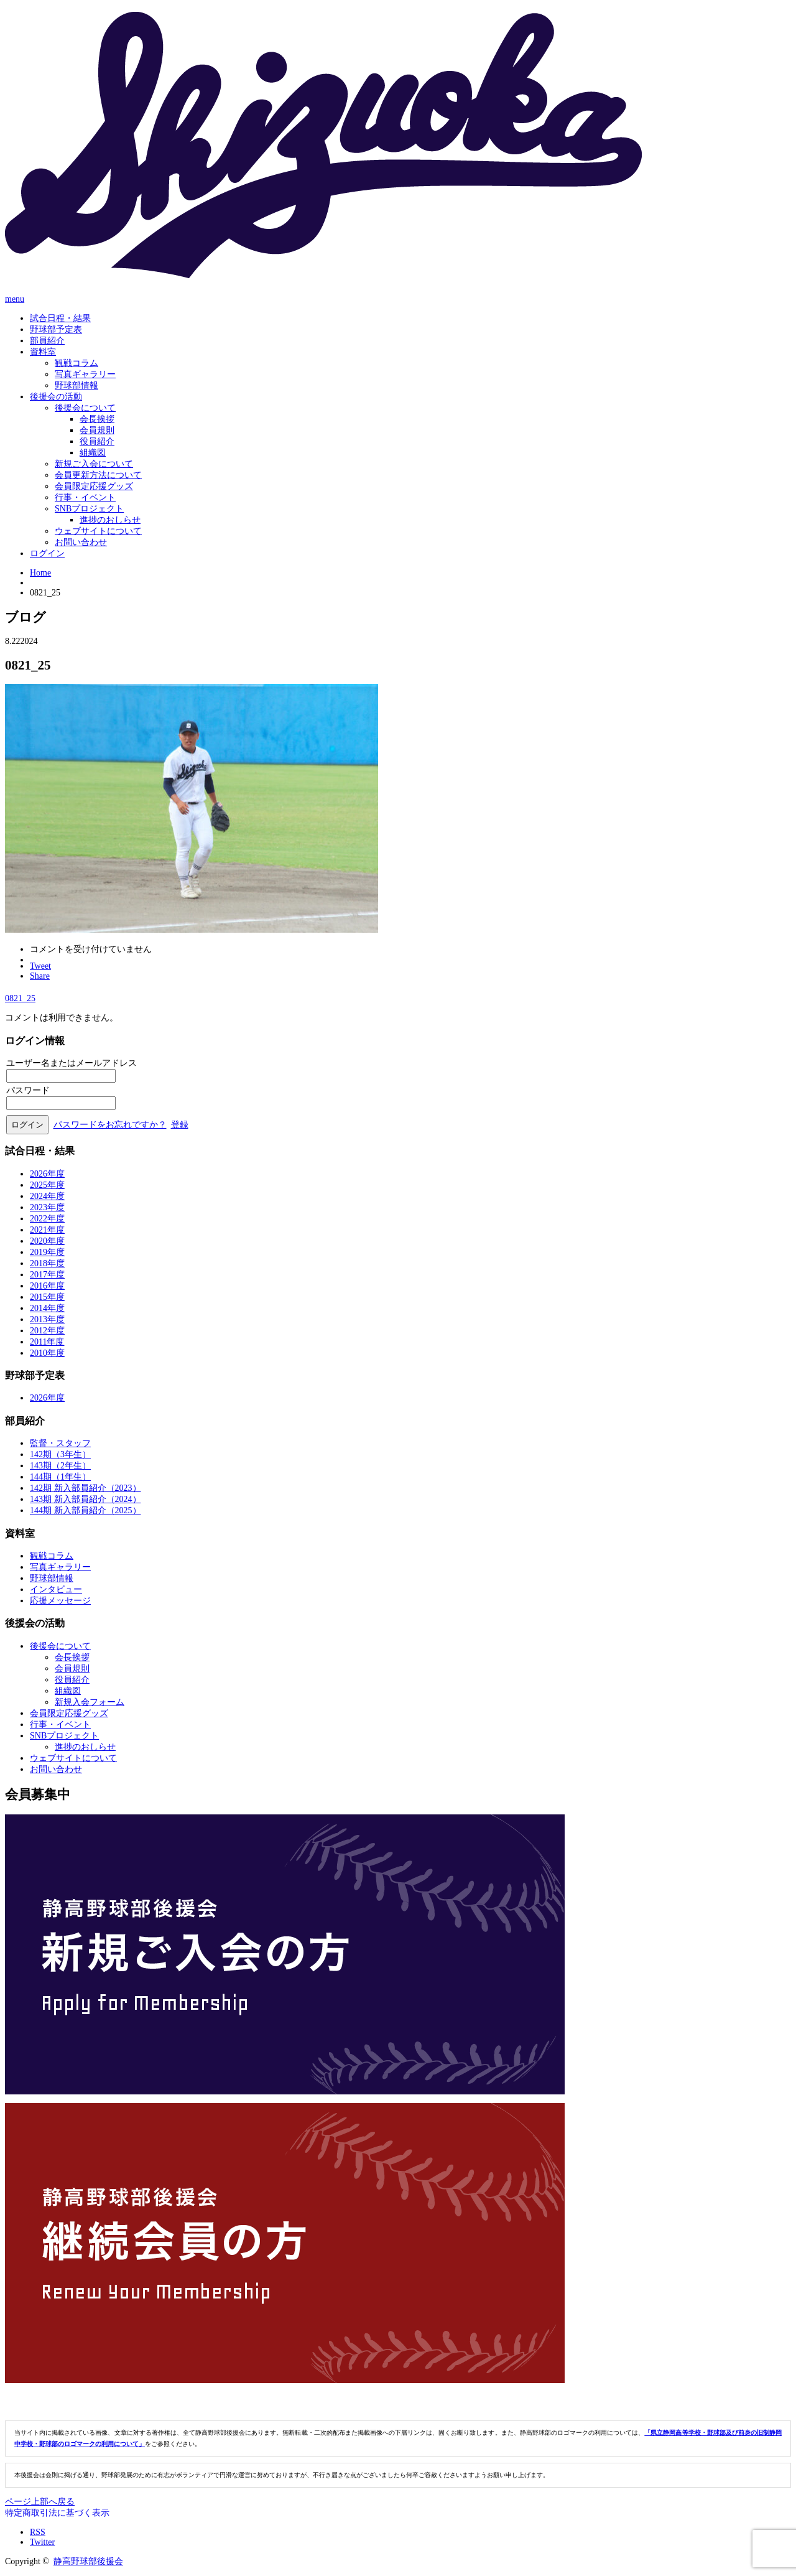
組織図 (93, 452)
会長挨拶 (97, 419)
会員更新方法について (98, 475)
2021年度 (47, 1229)
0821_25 (20, 998)
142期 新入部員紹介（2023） (85, 1488)
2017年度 (47, 1274)
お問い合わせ (81, 542)
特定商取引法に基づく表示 (57, 2513)
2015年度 (47, 1297)
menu (14, 299)
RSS (37, 2532)
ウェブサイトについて (98, 531)
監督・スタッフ (60, 1443)
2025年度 (47, 1185)
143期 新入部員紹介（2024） (85, 1499)
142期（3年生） (60, 1454)
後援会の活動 (56, 396)
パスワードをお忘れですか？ (110, 1124)
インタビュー (56, 1589)
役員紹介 (97, 441)
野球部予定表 (56, 329)
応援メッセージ (60, 1600)
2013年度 (47, 1319)
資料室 (43, 352)
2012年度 (47, 1330)
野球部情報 (76, 385)
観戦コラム (76, 363)
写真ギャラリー (85, 374)
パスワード (28, 1090)
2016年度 (47, 1285)
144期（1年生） (60, 1477)
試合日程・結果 (60, 318)
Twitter (42, 2542)
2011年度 (47, 1341)
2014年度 (47, 1308)
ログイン (47, 553)
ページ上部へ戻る (40, 2501)
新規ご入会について (94, 464)
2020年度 (47, 1241)
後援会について (85, 408)
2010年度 (47, 1353)
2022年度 (47, 1218)
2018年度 (47, 1263)
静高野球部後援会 (88, 2561)
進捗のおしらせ (110, 520)
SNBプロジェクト (89, 508)
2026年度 (47, 1173)
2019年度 (47, 1252)
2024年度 (47, 1196)
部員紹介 (47, 340)
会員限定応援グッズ (94, 486)
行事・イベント (85, 497)
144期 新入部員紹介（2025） (85, 1510)
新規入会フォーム (89, 1702)
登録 (179, 1124)
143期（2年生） (60, 1465)
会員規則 (97, 430)
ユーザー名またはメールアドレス (71, 1063)
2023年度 (47, 1207)
